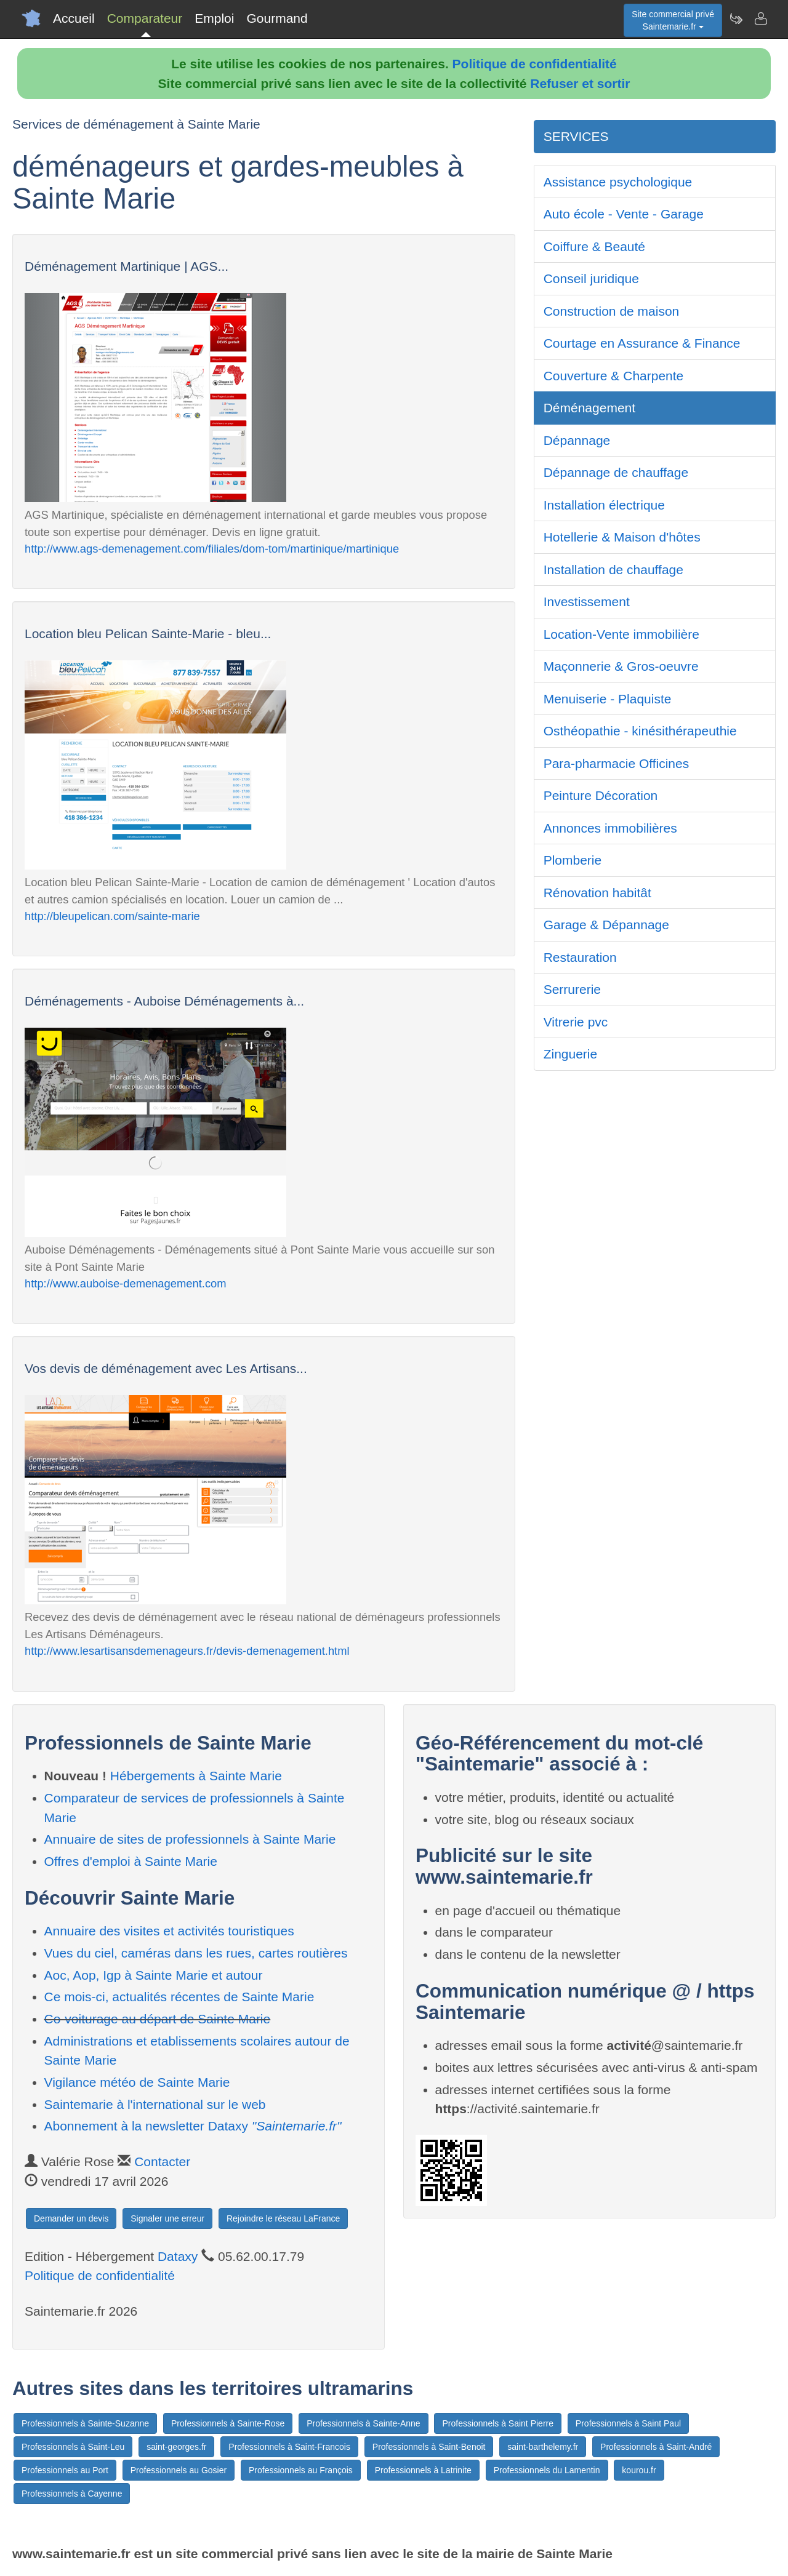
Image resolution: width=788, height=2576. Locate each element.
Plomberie (573, 860)
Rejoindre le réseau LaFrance (283, 2218)
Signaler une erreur (167, 2218)
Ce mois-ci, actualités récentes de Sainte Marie (179, 1997)
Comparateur (145, 18)
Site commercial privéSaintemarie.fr (673, 20)
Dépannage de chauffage (616, 472)
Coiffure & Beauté (594, 246)
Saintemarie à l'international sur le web (155, 2104)
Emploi (214, 18)
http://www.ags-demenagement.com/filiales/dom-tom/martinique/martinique (212, 548)
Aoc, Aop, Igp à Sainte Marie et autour (153, 1975)
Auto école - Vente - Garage (624, 214)
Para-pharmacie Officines (617, 763)
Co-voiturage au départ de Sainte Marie (157, 2019)
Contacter (162, 2161)
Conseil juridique (591, 278)
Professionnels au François (301, 2470)
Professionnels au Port (65, 2470)
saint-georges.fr (176, 2447)
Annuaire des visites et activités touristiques (169, 1931)
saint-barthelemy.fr (542, 2447)
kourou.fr (639, 2470)
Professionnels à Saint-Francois (289, 2447)
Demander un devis (71, 2218)
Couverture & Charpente (614, 376)
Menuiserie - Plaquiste (608, 699)
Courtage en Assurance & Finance (642, 343)
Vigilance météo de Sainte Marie (137, 2082)
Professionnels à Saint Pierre (497, 2423)
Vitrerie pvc (576, 1022)
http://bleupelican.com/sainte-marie (112, 916)
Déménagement (589, 408)
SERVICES (576, 136)
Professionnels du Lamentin (547, 2470)
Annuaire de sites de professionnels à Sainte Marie (190, 1839)
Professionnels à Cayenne (72, 2493)
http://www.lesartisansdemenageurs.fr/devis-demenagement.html (187, 1650)
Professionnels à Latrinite (423, 2470)
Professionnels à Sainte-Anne (363, 2423)
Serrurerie (572, 989)
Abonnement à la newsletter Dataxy (193, 2126)
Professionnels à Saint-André (656, 2447)
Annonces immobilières (610, 828)
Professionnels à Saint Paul (628, 2423)
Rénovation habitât (597, 893)
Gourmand (276, 18)
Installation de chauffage (613, 569)
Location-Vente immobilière (621, 634)
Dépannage (577, 440)
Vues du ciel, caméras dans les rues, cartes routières (196, 1953)
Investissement (587, 601)
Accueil (74, 18)
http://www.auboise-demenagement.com (126, 1283)
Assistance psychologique (618, 182)
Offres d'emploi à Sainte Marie (130, 1861)
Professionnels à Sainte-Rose (227, 2423)
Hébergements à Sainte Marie (196, 1776)
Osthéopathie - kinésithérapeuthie (640, 731)
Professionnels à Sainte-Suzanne (85, 2423)
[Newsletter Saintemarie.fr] (735, 18)
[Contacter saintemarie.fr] (760, 18)
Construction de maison (612, 311)
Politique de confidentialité (534, 64)
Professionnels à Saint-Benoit (429, 2447)
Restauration (580, 957)
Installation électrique (604, 505)
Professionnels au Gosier (179, 2470)
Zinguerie (571, 1054)
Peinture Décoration (601, 795)
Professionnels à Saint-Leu (73, 2447)
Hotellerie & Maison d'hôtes (622, 537)
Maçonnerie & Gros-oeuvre (621, 666)
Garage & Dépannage (606, 925)
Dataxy (178, 2256)
